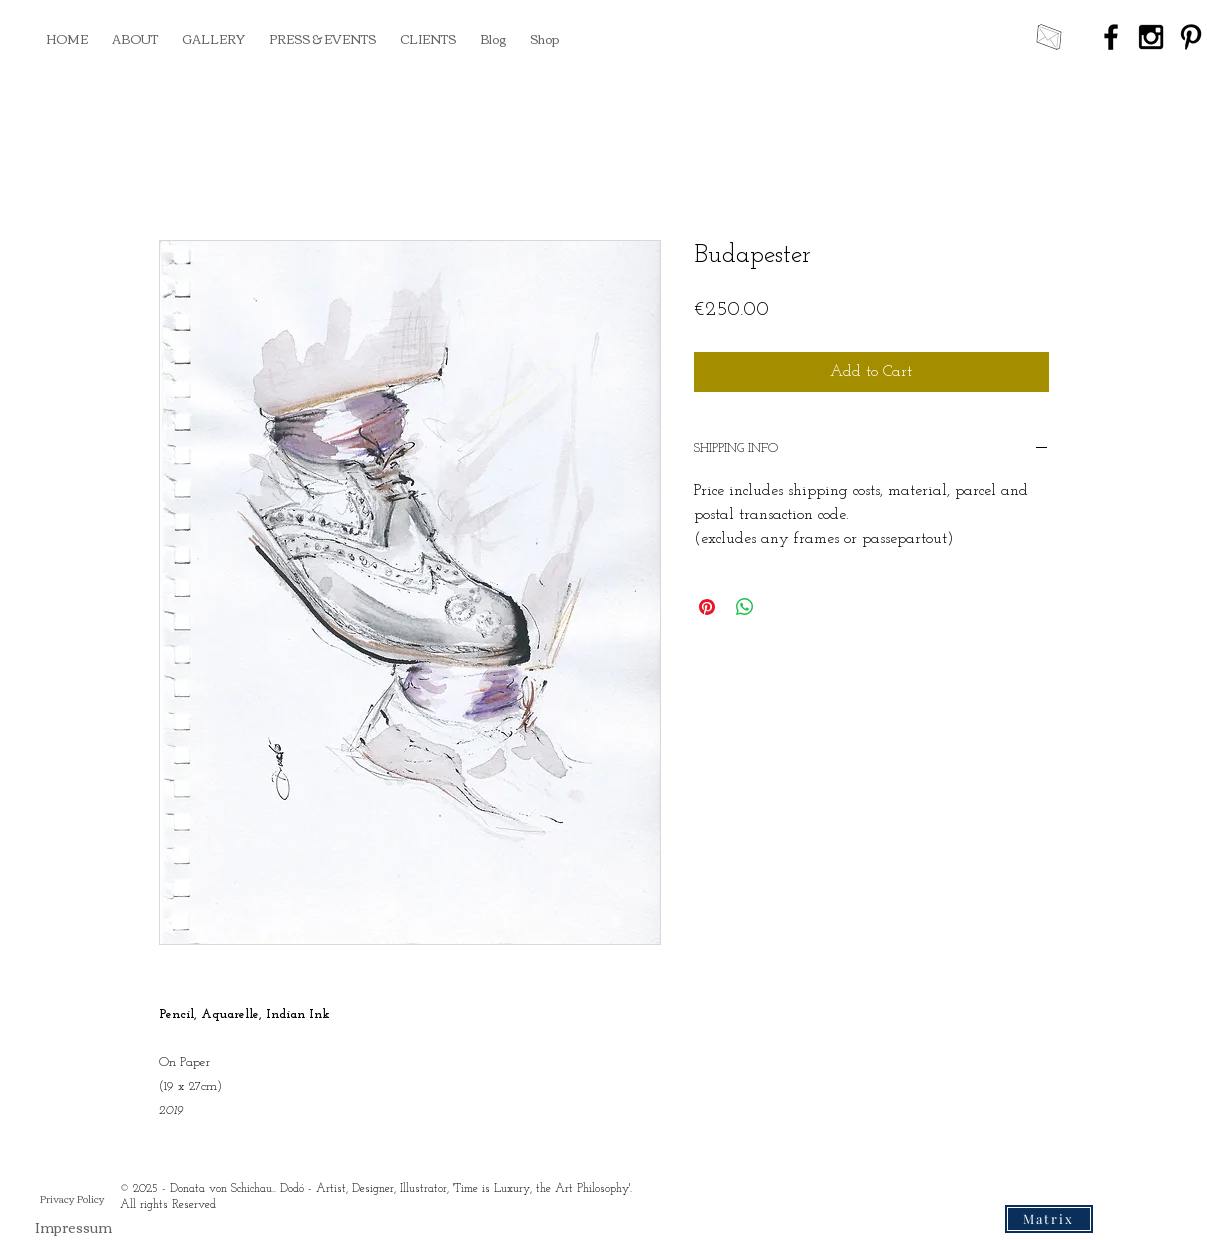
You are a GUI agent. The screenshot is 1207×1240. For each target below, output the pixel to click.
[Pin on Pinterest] (707, 607)
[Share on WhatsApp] (745, 607)
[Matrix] (1049, 1219)
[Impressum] (73, 1227)
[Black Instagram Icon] (1151, 37)
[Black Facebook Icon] (1111, 37)
